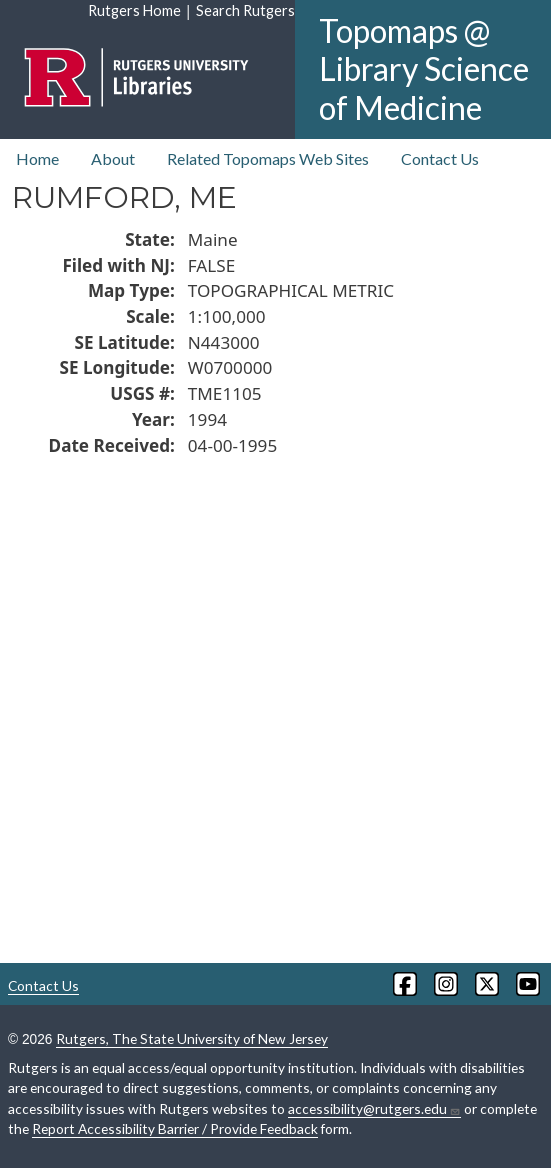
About (113, 158)
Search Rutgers (245, 10)
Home (37, 158)
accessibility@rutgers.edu (374, 1109)
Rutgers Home (134, 10)
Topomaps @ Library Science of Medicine (424, 69)
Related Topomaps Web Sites (268, 158)
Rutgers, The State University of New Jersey (192, 1038)
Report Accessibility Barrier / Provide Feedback (175, 1128)
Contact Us (440, 158)
